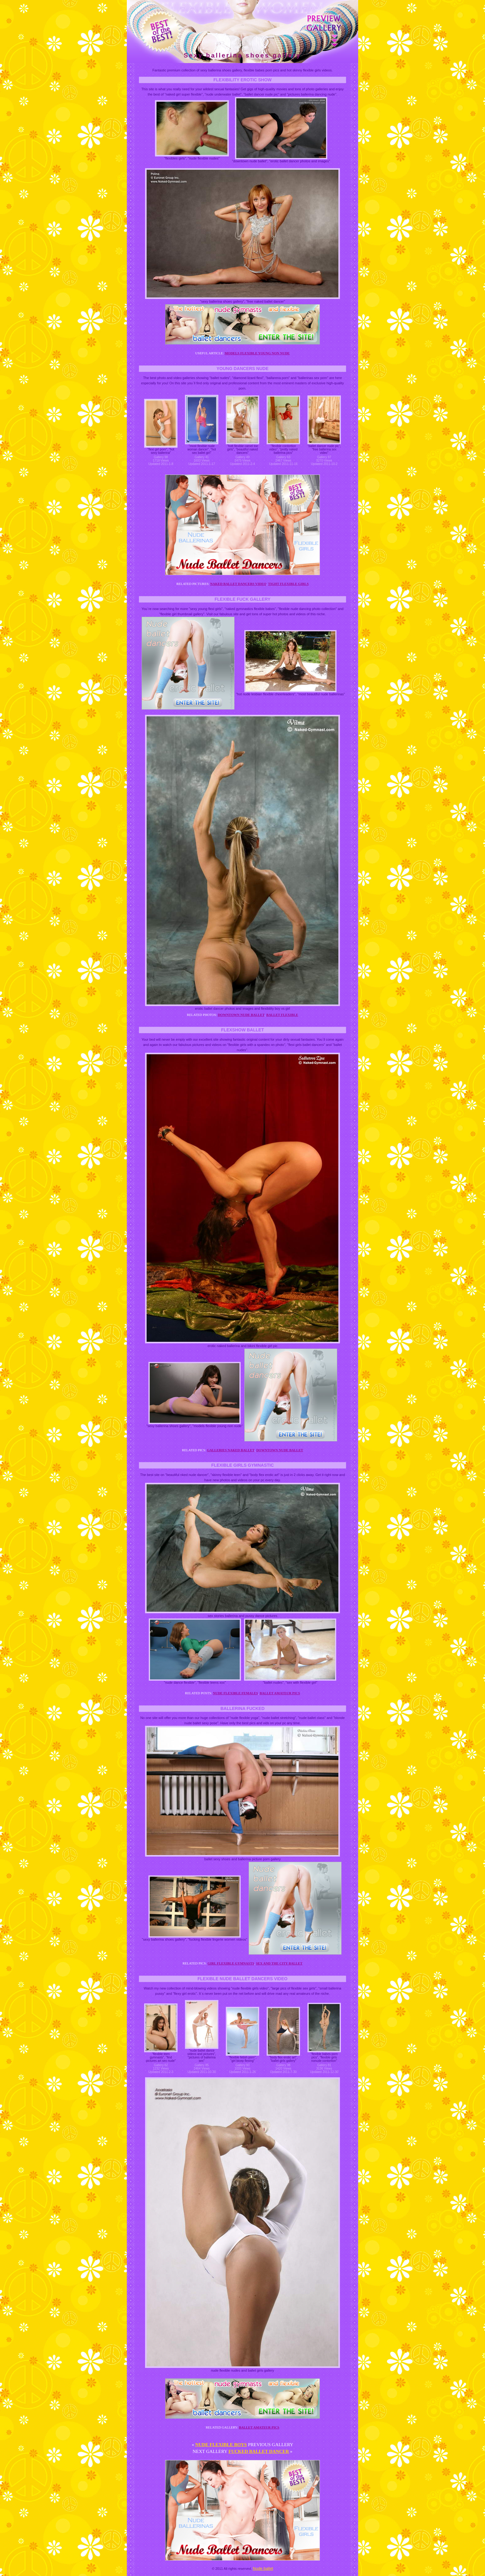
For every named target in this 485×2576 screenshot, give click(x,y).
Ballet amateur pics (280, 1693)
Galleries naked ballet (231, 1450)
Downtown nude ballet (241, 1015)
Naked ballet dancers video (238, 584)
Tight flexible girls (288, 584)
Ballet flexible (282, 1015)
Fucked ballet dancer (258, 2451)
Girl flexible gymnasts (231, 1963)
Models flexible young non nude (257, 353)
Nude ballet (263, 2568)
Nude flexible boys (221, 2444)
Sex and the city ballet (279, 1963)
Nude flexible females (235, 1693)
